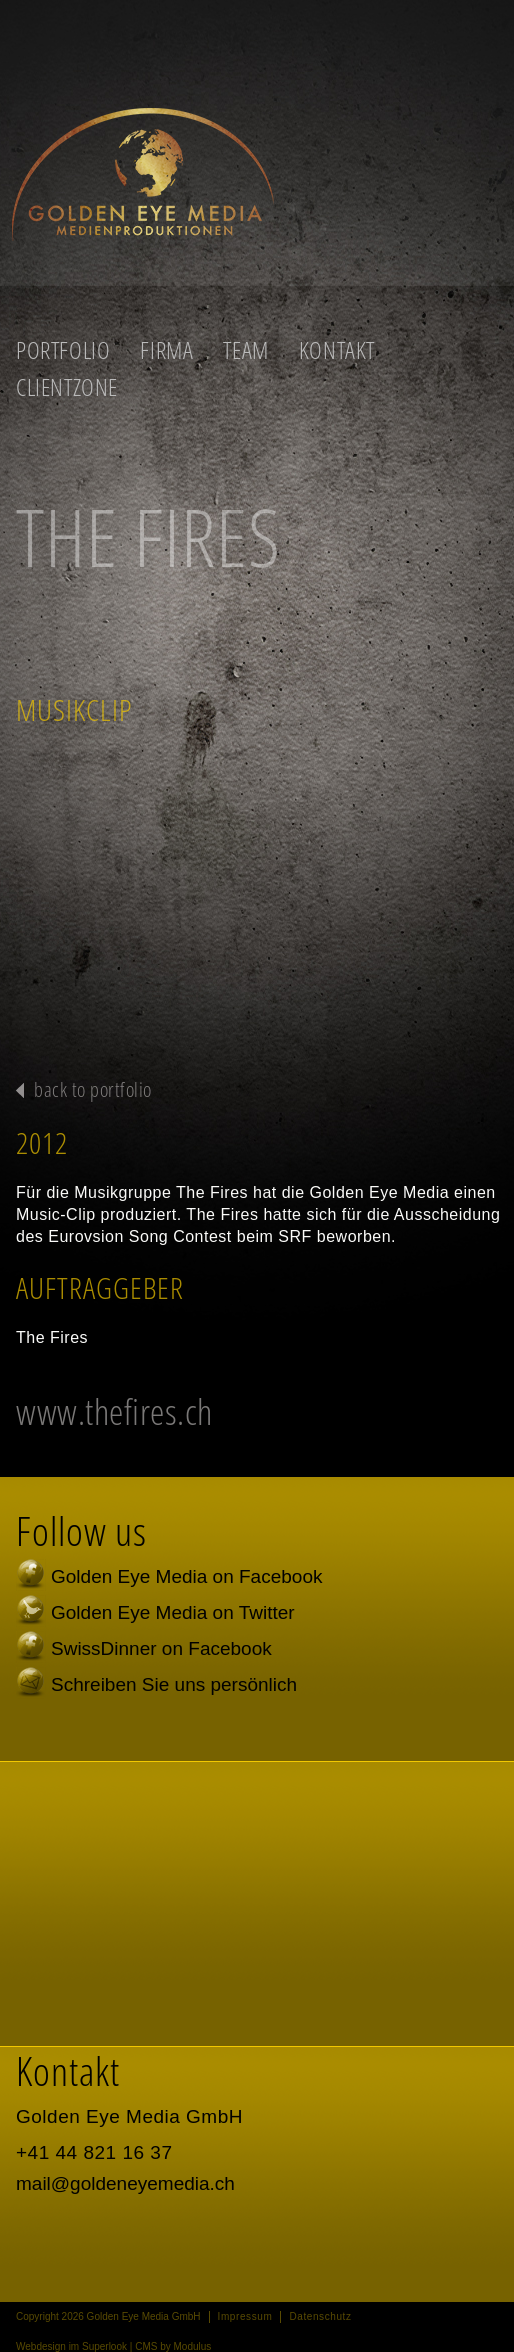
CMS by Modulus (173, 2346)
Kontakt (337, 349)
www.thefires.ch (114, 1411)
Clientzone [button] (67, 386)
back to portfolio (93, 1089)
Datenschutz (320, 2316)
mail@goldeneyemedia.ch (125, 2183)
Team (245, 349)
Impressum (245, 2316)
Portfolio (63, 349)
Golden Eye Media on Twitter (173, 1612)
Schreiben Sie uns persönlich (174, 1684)
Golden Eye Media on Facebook (186, 1576)
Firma (166, 349)
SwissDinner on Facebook (161, 1648)
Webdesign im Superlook (71, 2346)
